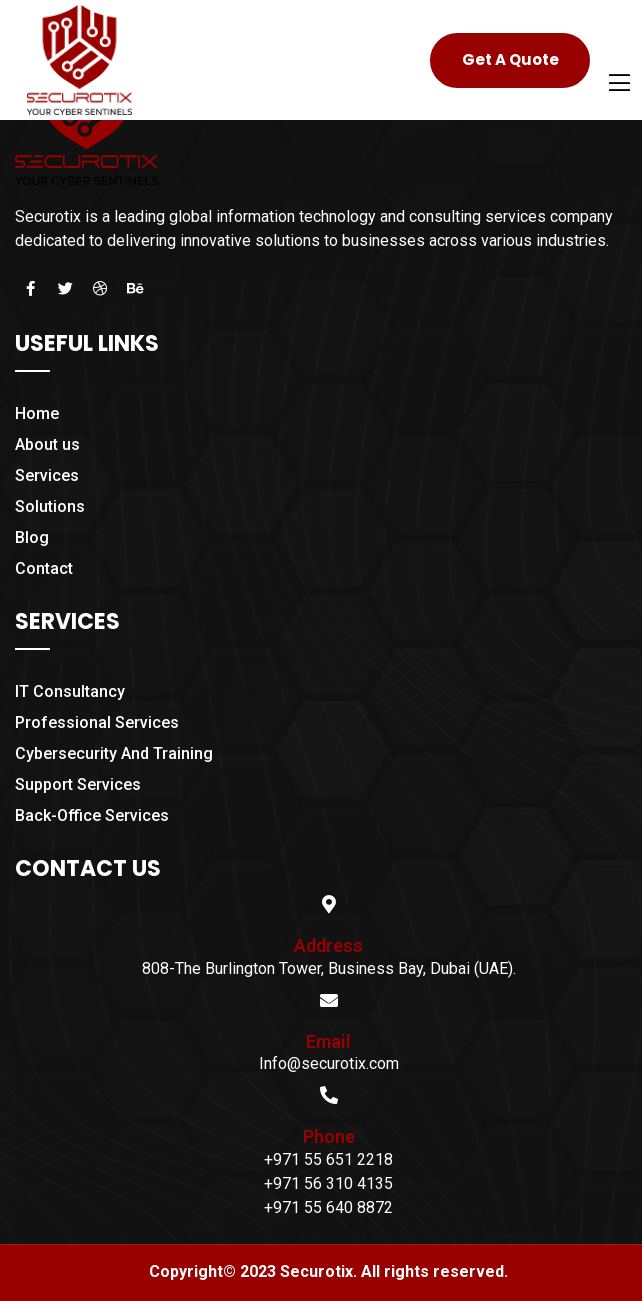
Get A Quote (510, 59)
